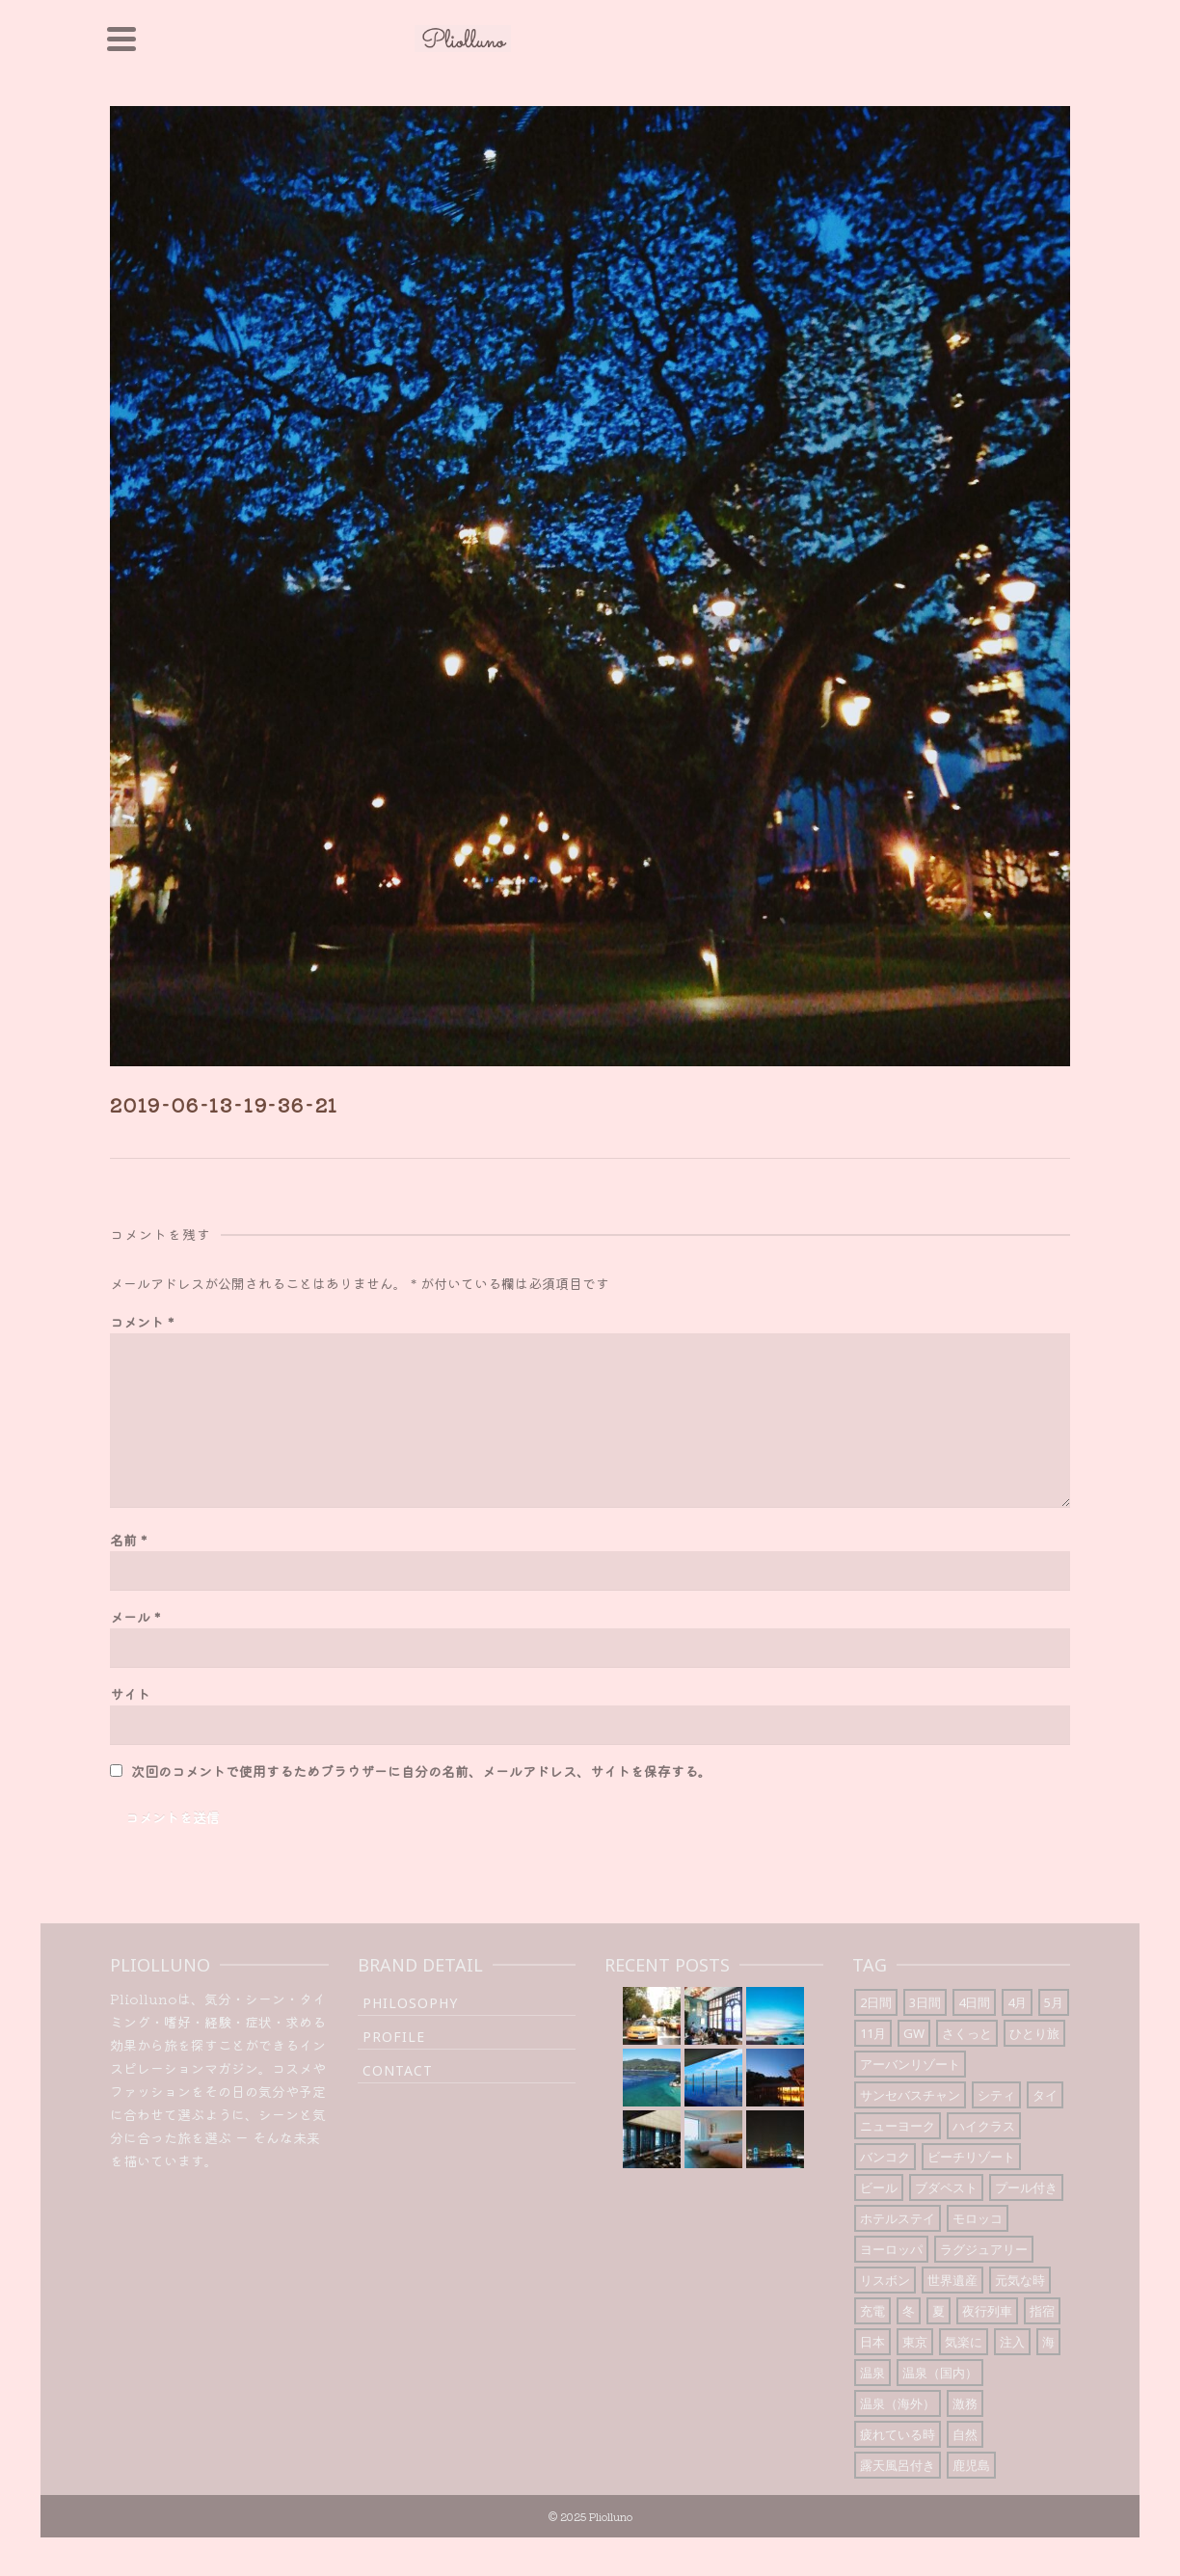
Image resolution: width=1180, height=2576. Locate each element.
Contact (397, 2070)
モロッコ (977, 2218)
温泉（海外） (897, 2403)
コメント (142, 1321)
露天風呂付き (897, 2465)
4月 (1017, 2002)
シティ (996, 2095)
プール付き (1026, 2187)
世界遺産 (952, 2280)
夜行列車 (987, 2311)
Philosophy (410, 2003)
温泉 (872, 2372)
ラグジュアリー (984, 2249)
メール (135, 1616)
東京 (914, 2341)
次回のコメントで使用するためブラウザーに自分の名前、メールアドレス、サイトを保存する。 (421, 1771)
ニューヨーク (897, 2125)
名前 (128, 1539)
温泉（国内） (940, 2372)
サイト (130, 1694)
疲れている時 (897, 2434)
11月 (873, 2033)
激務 (965, 2403)
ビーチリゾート (971, 2156)
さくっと (967, 2033)
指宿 (1042, 2311)
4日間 (974, 2002)
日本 (872, 2341)
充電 (872, 2311)
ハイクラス (983, 2125)
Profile (393, 2036)
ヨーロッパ (891, 2249)
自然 (965, 2434)
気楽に (963, 2341)
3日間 (925, 2002)
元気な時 (1020, 2280)
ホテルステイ (897, 2218)
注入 (1012, 2341)
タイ (1045, 2095)
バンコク (885, 2156)
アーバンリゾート (910, 2064)
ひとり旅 (1034, 2033)
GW (914, 2033)
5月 (1053, 2002)
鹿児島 (971, 2465)
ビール (879, 2187)
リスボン (885, 2280)
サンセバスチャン (910, 2095)
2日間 (876, 2002)
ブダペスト (946, 2187)
